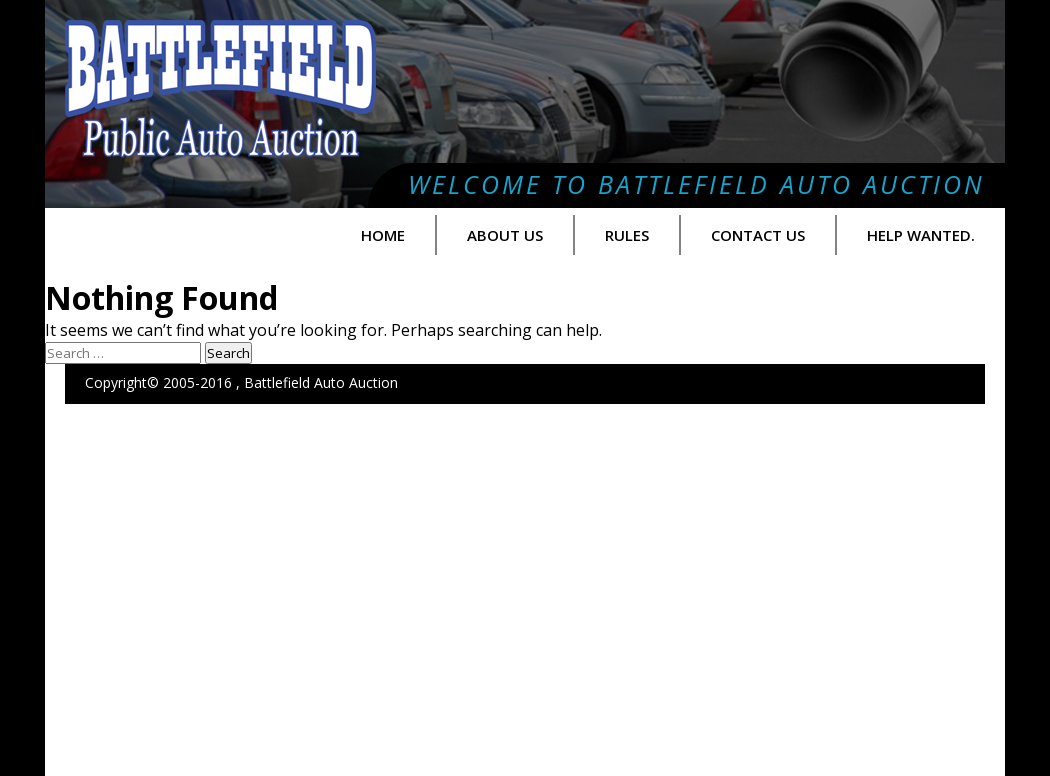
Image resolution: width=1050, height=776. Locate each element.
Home (383, 235)
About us (505, 235)
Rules (627, 235)
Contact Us (758, 235)
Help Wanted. (921, 235)
